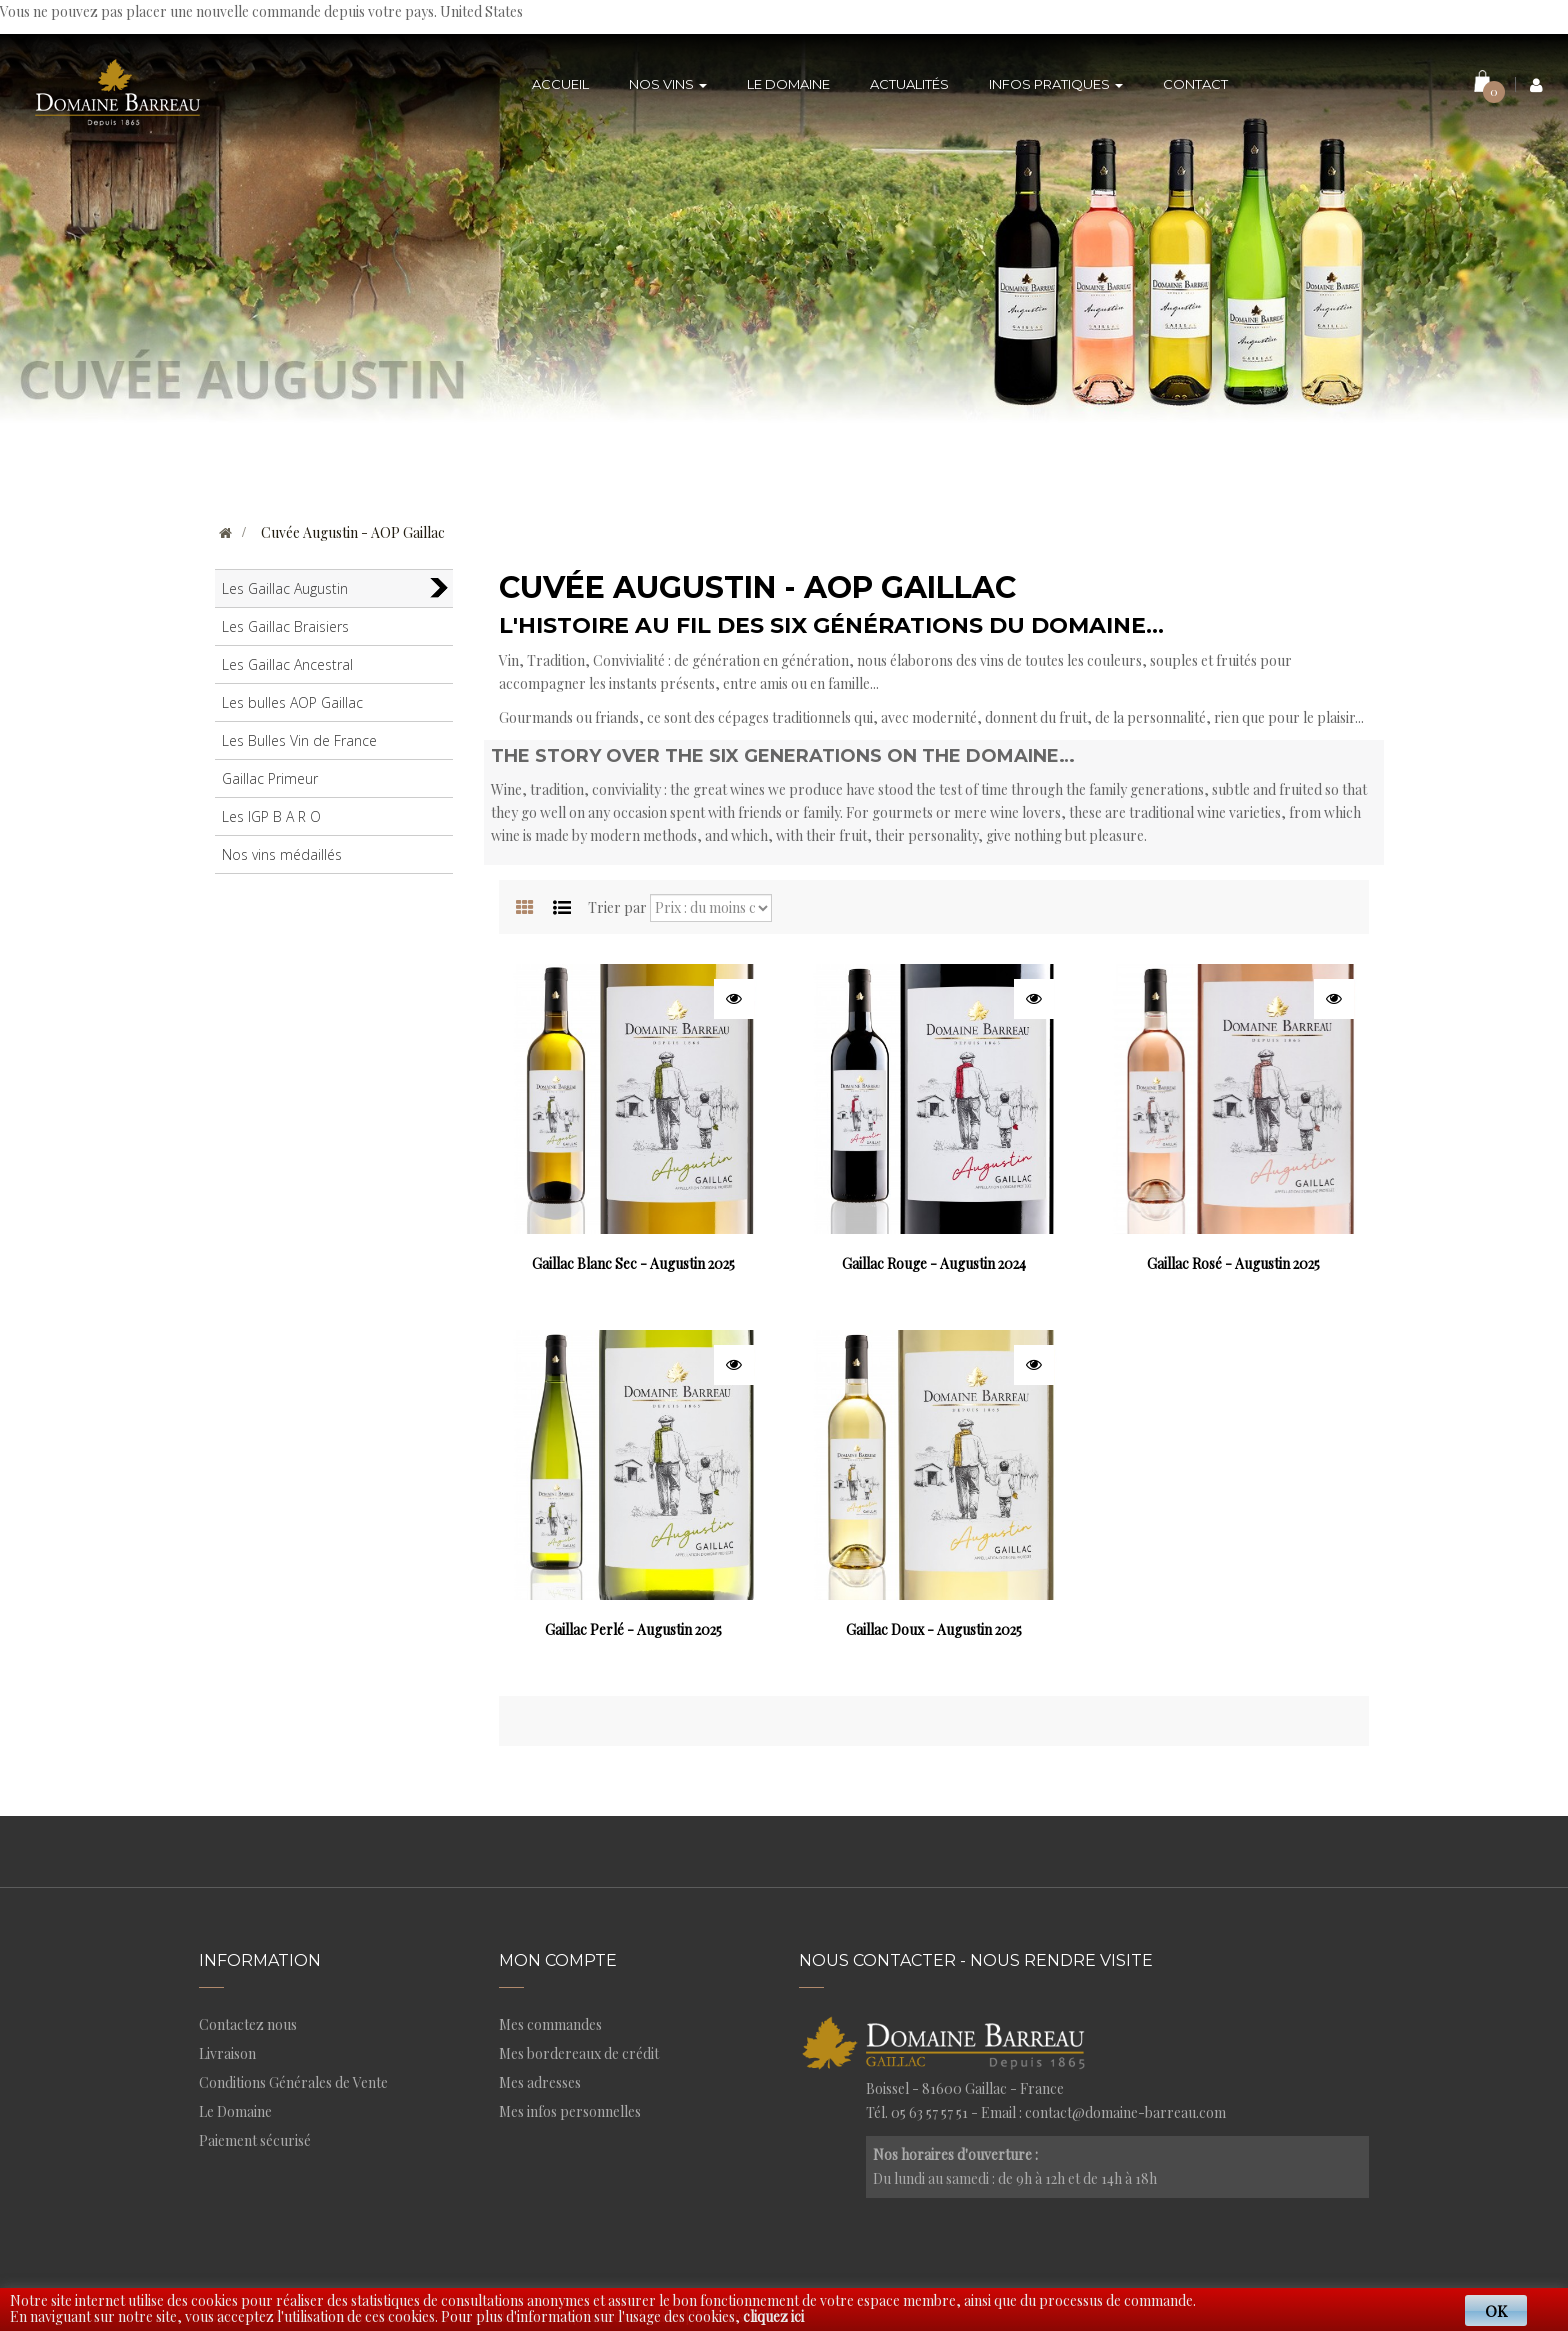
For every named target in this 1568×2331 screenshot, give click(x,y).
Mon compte (558, 1960)
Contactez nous (248, 2024)
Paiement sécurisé (255, 2140)
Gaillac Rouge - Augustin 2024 (934, 1263)
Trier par (617, 907)
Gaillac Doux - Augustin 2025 (934, 1629)
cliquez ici (773, 2316)
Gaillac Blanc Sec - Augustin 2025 (633, 1263)
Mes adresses (540, 2082)
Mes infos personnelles (570, 2111)
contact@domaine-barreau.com (1125, 2112)
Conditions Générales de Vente (293, 2082)
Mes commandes (550, 2024)
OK (1496, 2310)
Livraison (227, 2053)
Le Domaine (235, 2111)
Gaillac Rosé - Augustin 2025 (1233, 1263)
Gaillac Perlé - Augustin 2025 (633, 1629)
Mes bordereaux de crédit (579, 2053)
